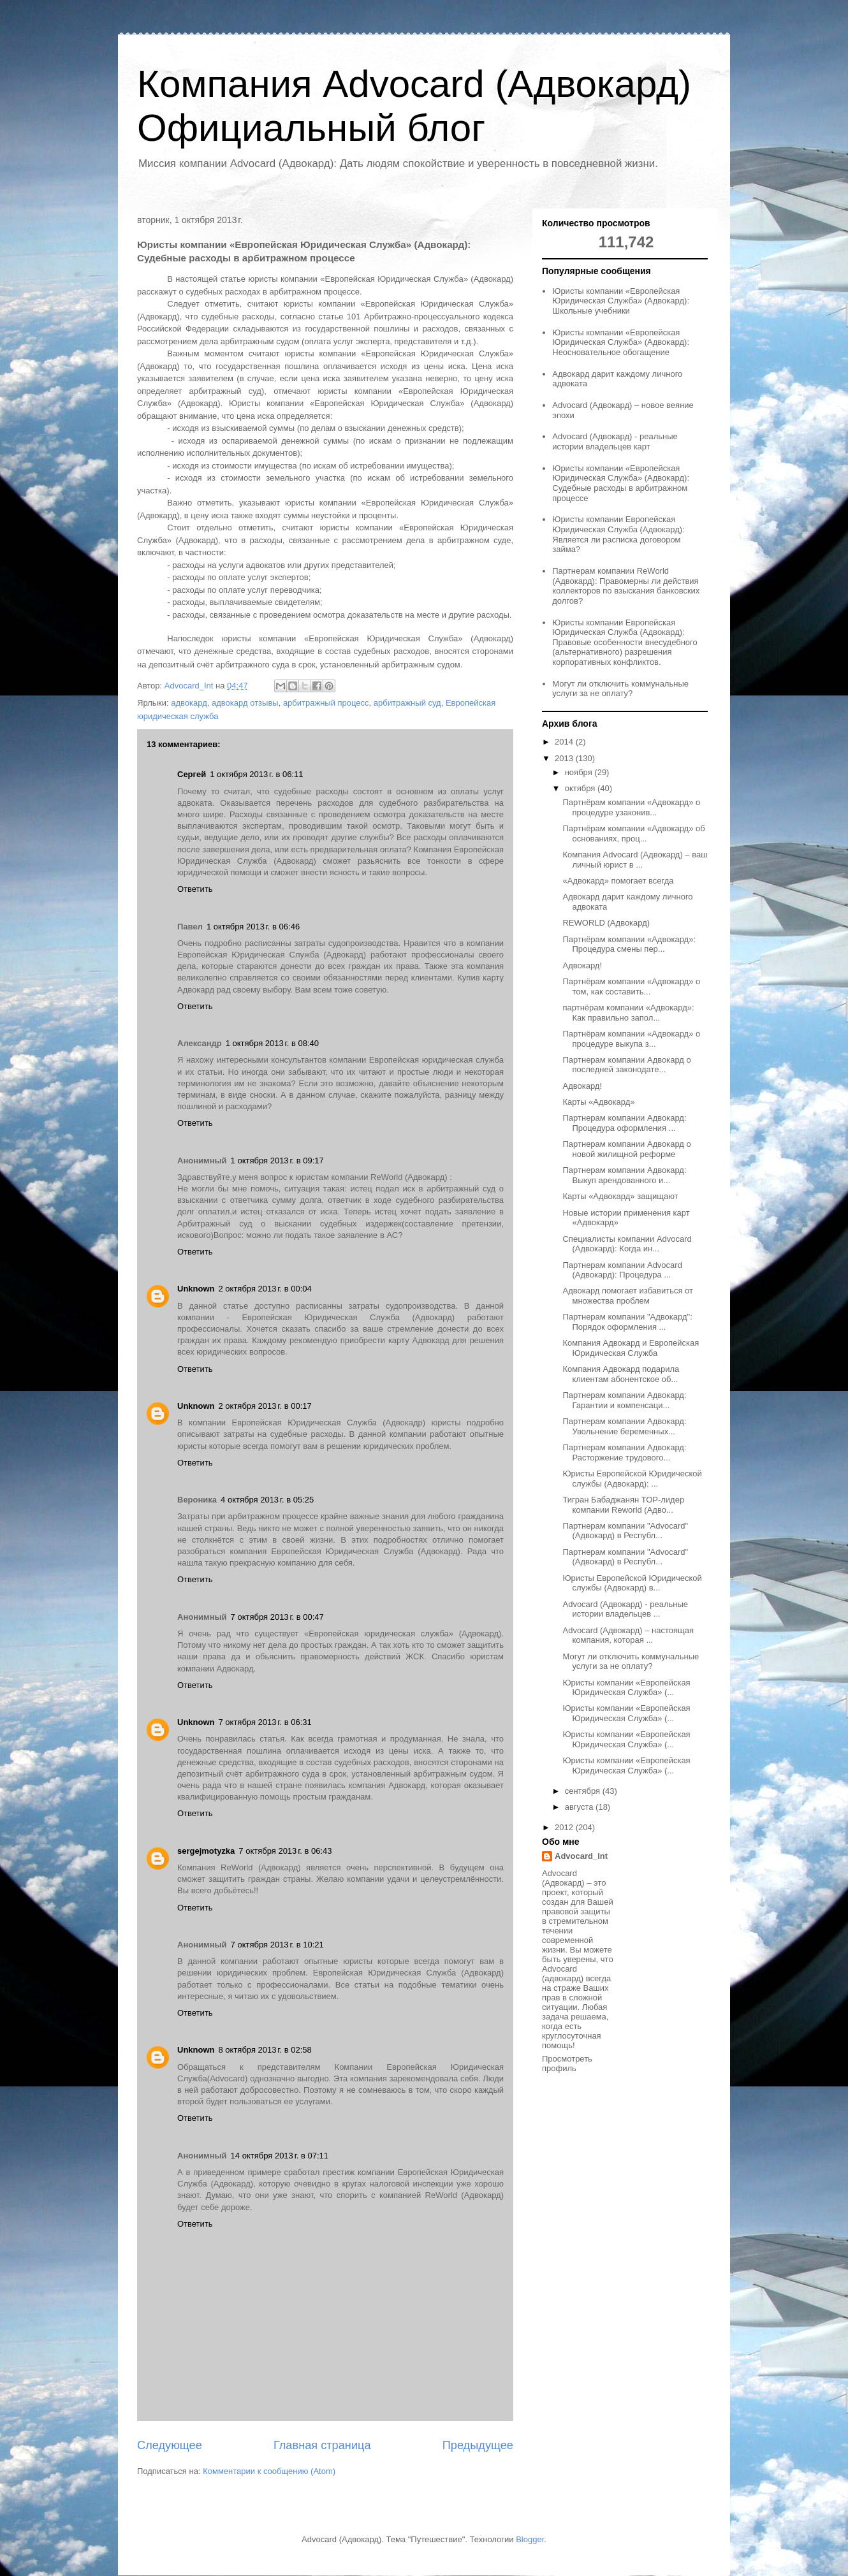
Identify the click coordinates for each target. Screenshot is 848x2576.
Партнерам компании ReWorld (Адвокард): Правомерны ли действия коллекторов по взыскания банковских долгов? (625, 586)
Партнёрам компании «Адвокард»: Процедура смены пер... (629, 944)
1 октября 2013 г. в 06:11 (256, 774)
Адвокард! (582, 965)
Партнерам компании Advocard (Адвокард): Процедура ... (622, 1270)
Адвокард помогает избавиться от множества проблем (627, 1296)
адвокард (189, 703)
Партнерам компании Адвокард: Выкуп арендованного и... (624, 1175)
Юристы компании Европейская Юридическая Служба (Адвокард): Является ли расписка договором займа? (618, 534)
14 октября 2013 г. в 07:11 (279, 2155)
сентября (584, 1791)
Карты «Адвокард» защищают (620, 1196)
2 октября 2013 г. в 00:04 (265, 1288)
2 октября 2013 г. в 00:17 (265, 1406)
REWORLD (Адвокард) (606, 923)
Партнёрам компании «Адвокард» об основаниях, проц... (633, 833)
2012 (565, 1827)
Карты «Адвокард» (598, 1102)
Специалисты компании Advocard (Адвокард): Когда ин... (626, 1244)
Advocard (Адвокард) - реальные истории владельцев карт (615, 441)
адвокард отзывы (245, 703)
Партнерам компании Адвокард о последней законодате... (626, 1065)
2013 (565, 758)
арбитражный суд (407, 703)
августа (580, 1807)
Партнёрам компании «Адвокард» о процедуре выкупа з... (631, 1039)
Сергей (191, 774)
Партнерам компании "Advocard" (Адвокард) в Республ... (625, 1531)
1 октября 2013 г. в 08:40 (272, 1043)
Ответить (195, 889)
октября (581, 788)
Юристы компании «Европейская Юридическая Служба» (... (626, 1688)
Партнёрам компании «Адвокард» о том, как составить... (631, 986)
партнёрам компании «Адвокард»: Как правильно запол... (628, 1012)
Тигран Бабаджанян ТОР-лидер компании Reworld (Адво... (623, 1505)
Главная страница (322, 2445)
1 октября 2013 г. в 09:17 (277, 1160)
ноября (580, 772)
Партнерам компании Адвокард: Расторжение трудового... (624, 1452)
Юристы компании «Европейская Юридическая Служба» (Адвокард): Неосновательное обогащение (620, 342)
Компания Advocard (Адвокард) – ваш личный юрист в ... (634, 860)
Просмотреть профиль (567, 2063)
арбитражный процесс (326, 703)
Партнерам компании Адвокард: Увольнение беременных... (624, 1426)
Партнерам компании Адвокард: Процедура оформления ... (624, 1123)
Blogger (530, 2539)
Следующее (169, 2445)
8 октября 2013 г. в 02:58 (265, 2050)
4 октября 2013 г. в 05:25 (267, 1499)
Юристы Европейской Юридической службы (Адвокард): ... (631, 1478)
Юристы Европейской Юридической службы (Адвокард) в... (631, 1583)
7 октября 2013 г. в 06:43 (285, 1851)
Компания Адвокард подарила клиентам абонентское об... (620, 1374)
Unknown (196, 1288)
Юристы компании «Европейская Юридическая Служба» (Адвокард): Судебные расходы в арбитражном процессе (620, 483)
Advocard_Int (581, 1856)
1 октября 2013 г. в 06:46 (253, 926)
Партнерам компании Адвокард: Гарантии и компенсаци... (624, 1400)
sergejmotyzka (206, 1851)
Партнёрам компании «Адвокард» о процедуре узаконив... (631, 807)
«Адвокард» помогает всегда (617, 880)
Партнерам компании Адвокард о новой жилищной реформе (626, 1149)
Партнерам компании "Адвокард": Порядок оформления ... (627, 1322)
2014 (565, 741)
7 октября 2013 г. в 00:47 (277, 1617)
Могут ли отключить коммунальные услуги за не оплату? (620, 689)
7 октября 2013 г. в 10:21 (277, 1944)
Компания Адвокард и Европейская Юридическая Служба (630, 1348)
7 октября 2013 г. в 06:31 (265, 1722)
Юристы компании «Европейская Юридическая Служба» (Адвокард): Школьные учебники (620, 301)
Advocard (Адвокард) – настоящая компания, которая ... (628, 1635)
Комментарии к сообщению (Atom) (269, 2471)
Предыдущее (477, 2445)
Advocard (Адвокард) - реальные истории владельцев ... (625, 1609)
